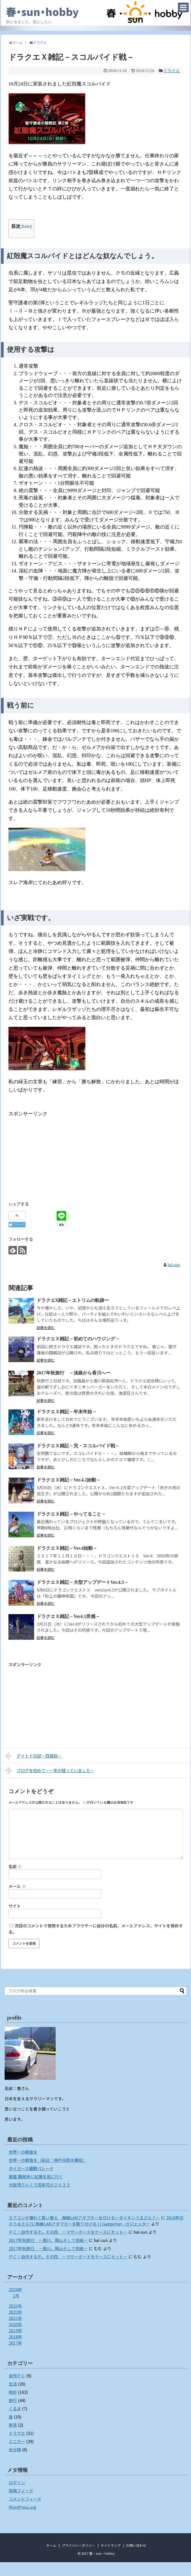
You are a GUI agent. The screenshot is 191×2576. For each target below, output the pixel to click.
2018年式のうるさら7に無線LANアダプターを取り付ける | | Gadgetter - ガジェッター (96, 2220)
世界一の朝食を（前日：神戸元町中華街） (48, 2160)
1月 (16, 2295)
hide (26, 226)
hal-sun (174, 1265)
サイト (14, 1906)
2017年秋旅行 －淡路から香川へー (73, 1372)
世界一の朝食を (23, 2152)
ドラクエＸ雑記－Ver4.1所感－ (68, 1616)
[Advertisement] (51, 1154)
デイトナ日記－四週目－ (33, 1756)
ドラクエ (171, 71)
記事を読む (46, 1327)
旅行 (13, 2400)
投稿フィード (21, 2490)
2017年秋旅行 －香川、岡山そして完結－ (48, 2240)
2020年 (15, 2324)
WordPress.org (22, 2507)
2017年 (15, 2343)
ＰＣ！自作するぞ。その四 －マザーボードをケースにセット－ (68, 2232)
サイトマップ (110, 2545)
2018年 (15, 2337)
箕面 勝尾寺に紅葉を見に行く (36, 2176)
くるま (15, 2408)
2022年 (15, 2312)
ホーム (51, 2545)
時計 (13, 2392)
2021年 (15, 2318)
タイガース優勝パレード (31, 2168)
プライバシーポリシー (78, 2545)
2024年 (15, 2289)
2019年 (15, 2330)
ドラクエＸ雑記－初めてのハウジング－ (78, 1338)
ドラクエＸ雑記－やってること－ (71, 1514)
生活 (13, 2384)
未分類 (15, 2449)
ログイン (17, 2482)
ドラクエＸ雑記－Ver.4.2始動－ (69, 1479)
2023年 (15, 2306)
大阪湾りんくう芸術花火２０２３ (39, 2185)
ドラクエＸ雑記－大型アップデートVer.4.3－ (83, 1582)
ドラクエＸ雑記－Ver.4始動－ (67, 1548)
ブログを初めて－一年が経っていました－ (50, 1770)
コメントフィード (25, 2499)
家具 (13, 2425)
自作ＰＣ (17, 2376)
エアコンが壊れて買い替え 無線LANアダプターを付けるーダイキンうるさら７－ (84, 2217)
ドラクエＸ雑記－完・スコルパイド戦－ (78, 1445)
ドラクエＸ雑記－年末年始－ (67, 1411)
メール (17, 1886)
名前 (15, 1866)
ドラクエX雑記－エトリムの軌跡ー (73, 1300)
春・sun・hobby (42, 11)
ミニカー (17, 2441)
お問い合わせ (136, 2545)
